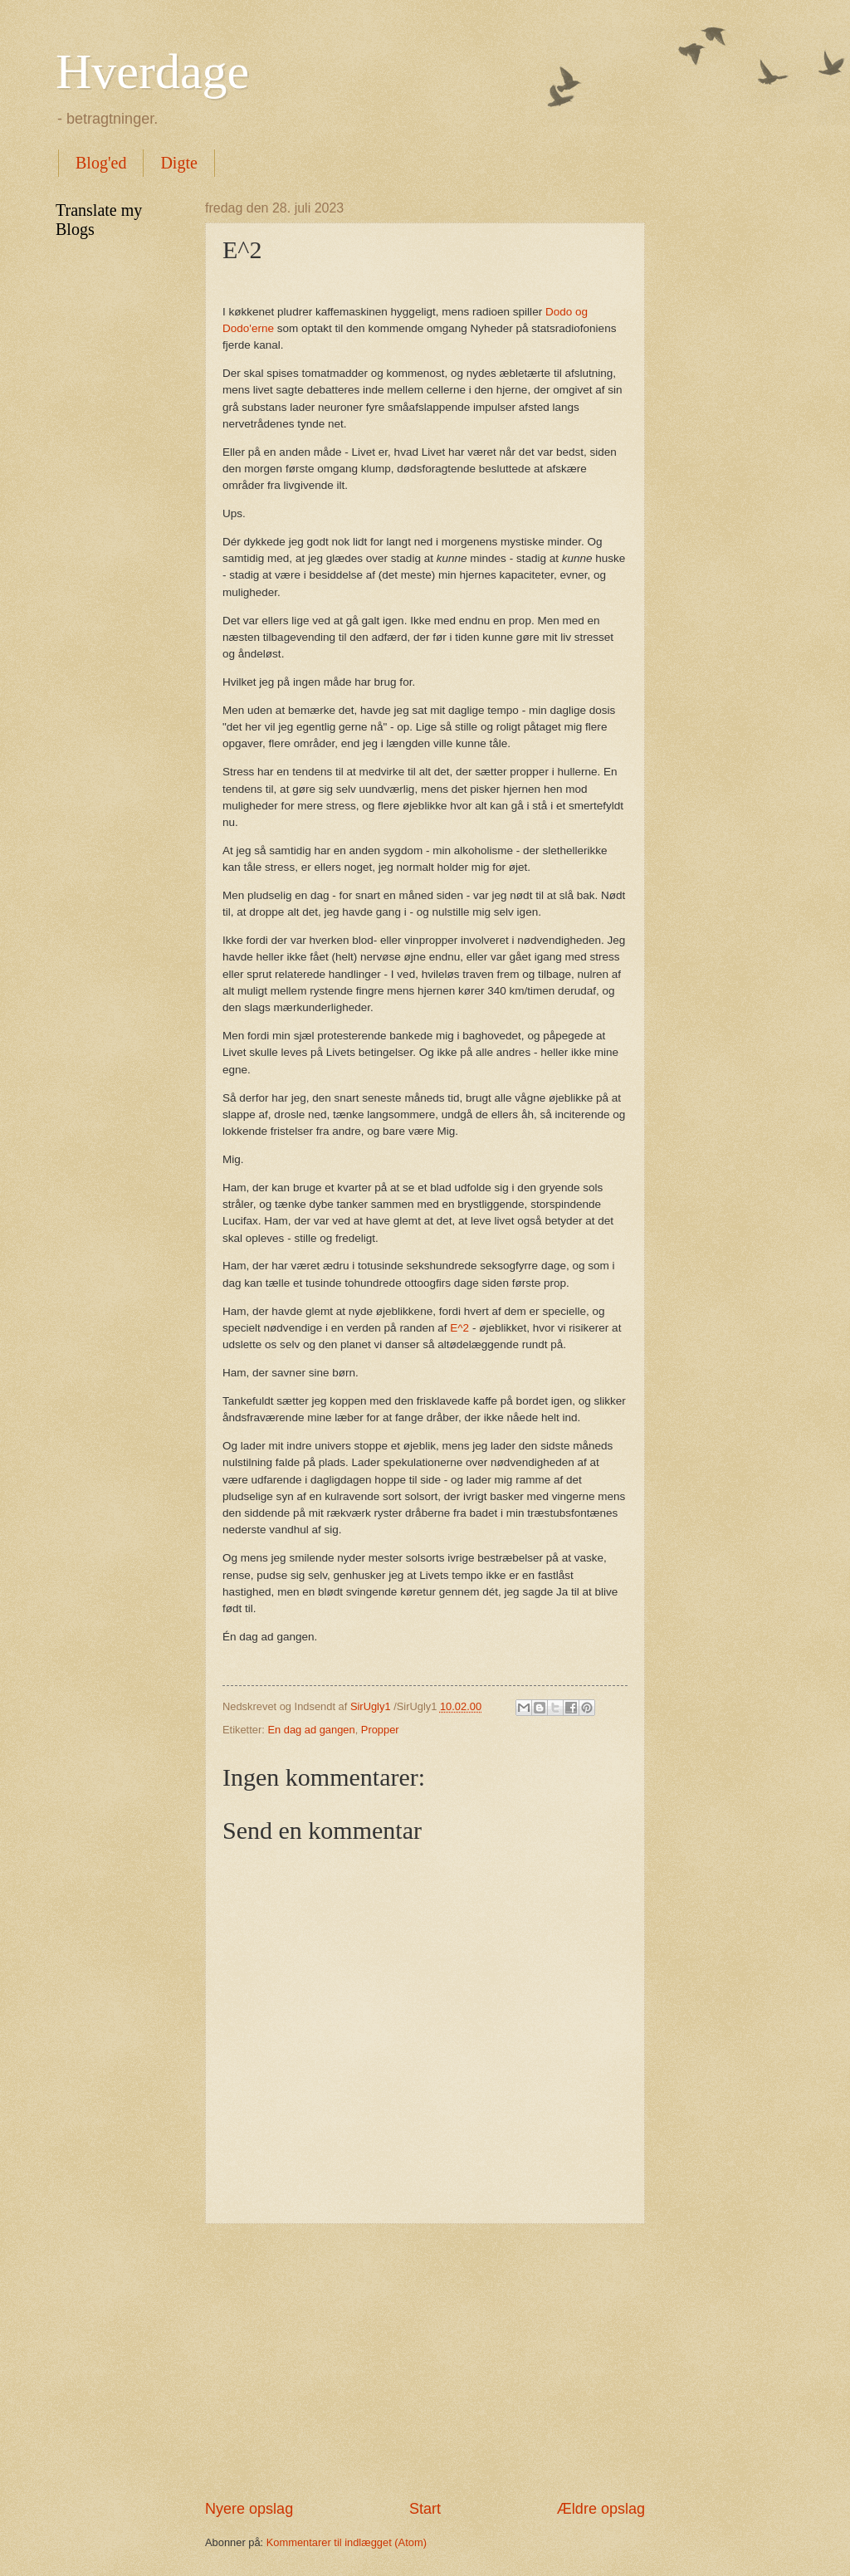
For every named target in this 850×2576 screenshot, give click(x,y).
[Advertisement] (425, 2362)
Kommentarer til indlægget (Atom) (346, 2542)
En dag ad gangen (310, 1729)
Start (425, 2508)
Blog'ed (101, 163)
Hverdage (152, 71)
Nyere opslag (249, 2508)
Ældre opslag (601, 2508)
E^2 (459, 1328)
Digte (178, 163)
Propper (380, 1729)
